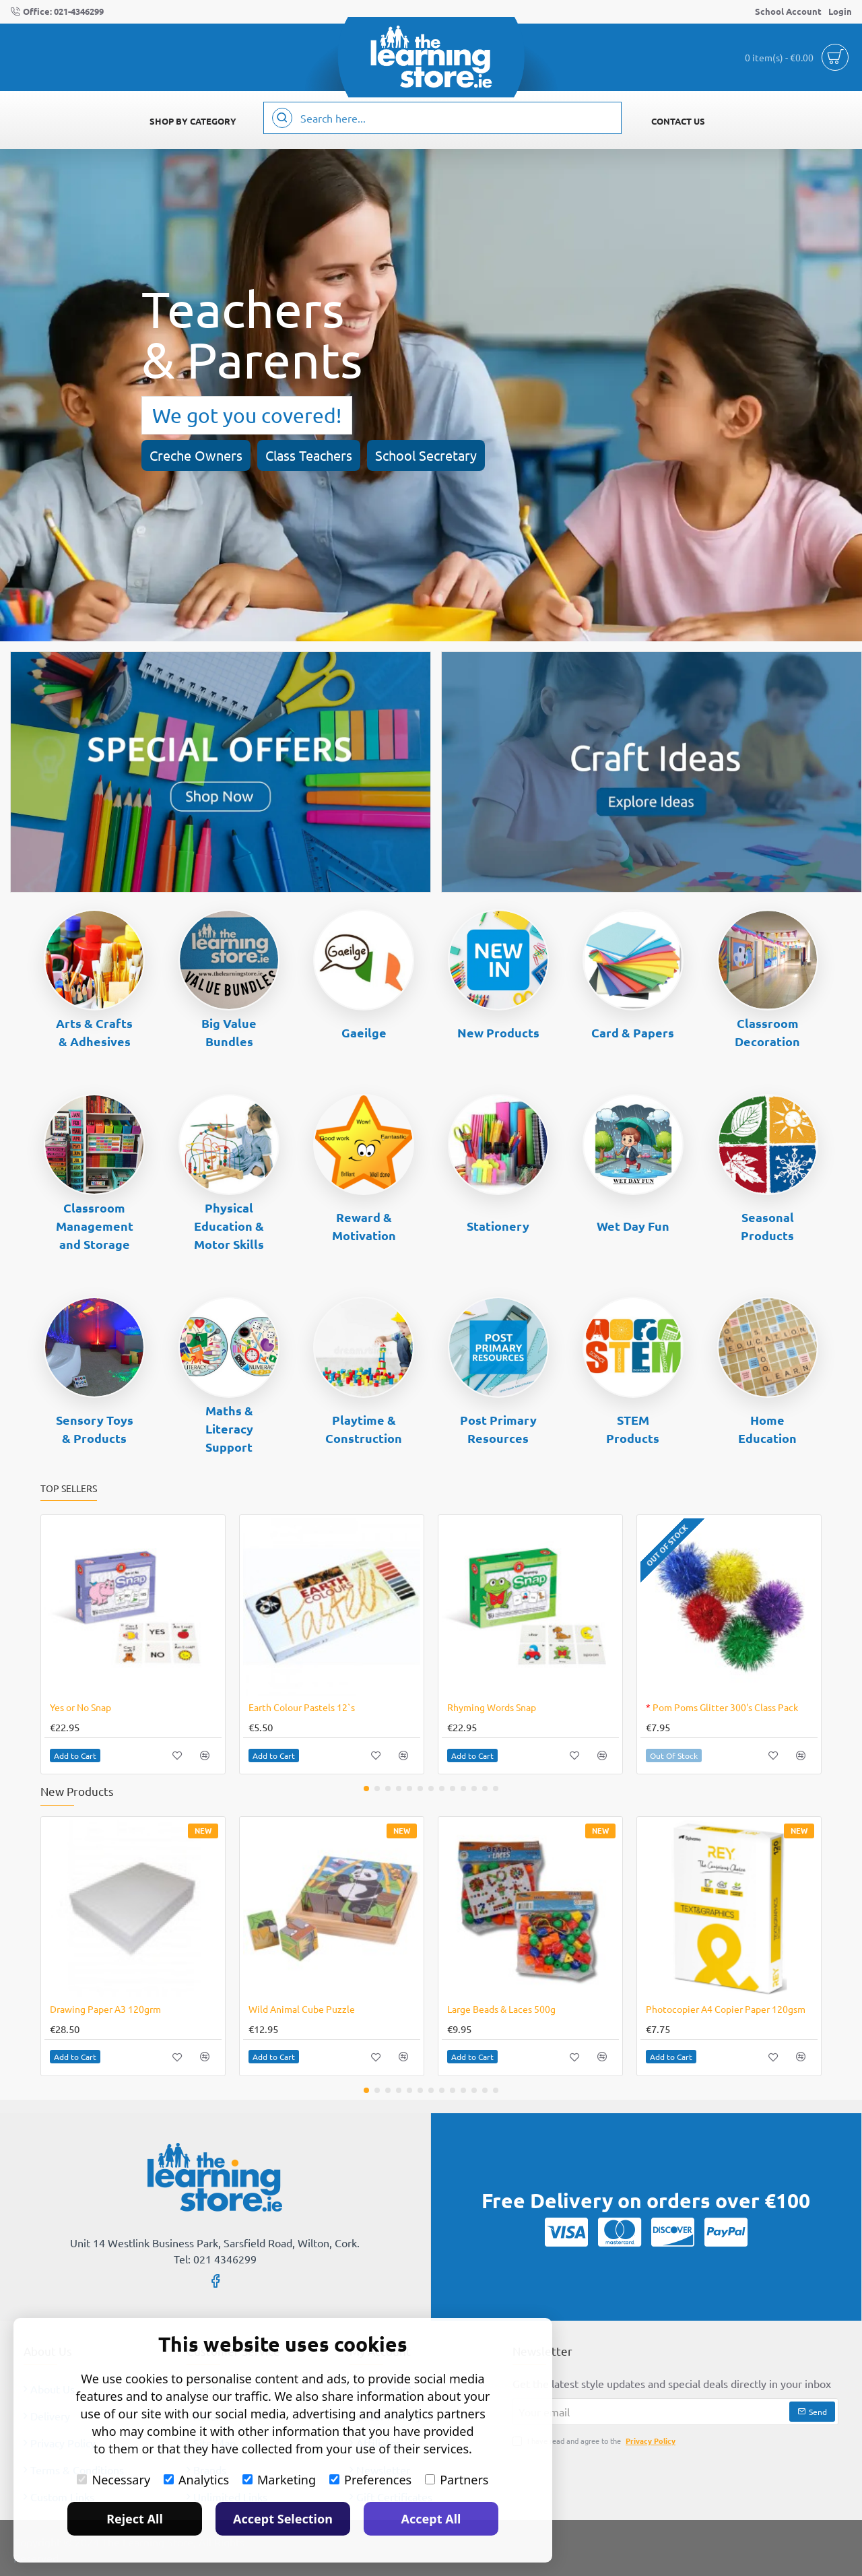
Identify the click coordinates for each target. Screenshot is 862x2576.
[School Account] (788, 11)
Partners (456, 2480)
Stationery (498, 1225)
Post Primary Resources (498, 1429)
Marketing (279, 2480)
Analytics (196, 2480)
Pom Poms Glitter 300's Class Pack (722, 1707)
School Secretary (426, 455)
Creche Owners (196, 455)
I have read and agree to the (595, 2441)
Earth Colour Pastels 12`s (301, 1707)
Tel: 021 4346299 (215, 2258)
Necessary (113, 2480)
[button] (75, 1755)
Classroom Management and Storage (94, 1226)
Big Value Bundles (229, 1032)
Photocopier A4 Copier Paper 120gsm (725, 2009)
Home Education (767, 1429)
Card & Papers (632, 1032)
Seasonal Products (767, 1226)
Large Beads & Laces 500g (501, 2009)
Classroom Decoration (767, 1032)
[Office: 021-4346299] (57, 11)
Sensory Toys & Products (94, 1429)
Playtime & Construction (363, 1429)
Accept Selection (283, 2519)
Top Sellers (68, 1488)
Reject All (134, 2519)
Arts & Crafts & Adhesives (94, 1032)
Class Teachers (308, 455)
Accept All (431, 2519)
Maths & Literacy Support (229, 1428)
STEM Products (632, 1429)
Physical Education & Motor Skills (229, 1226)
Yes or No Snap (80, 1707)
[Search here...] (282, 118)
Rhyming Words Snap (491, 1707)
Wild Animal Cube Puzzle (301, 2009)
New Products (498, 1032)
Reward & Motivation (364, 1226)
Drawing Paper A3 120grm (105, 2009)
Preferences (370, 2480)
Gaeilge (364, 1032)
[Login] (840, 11)
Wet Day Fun (633, 1225)
